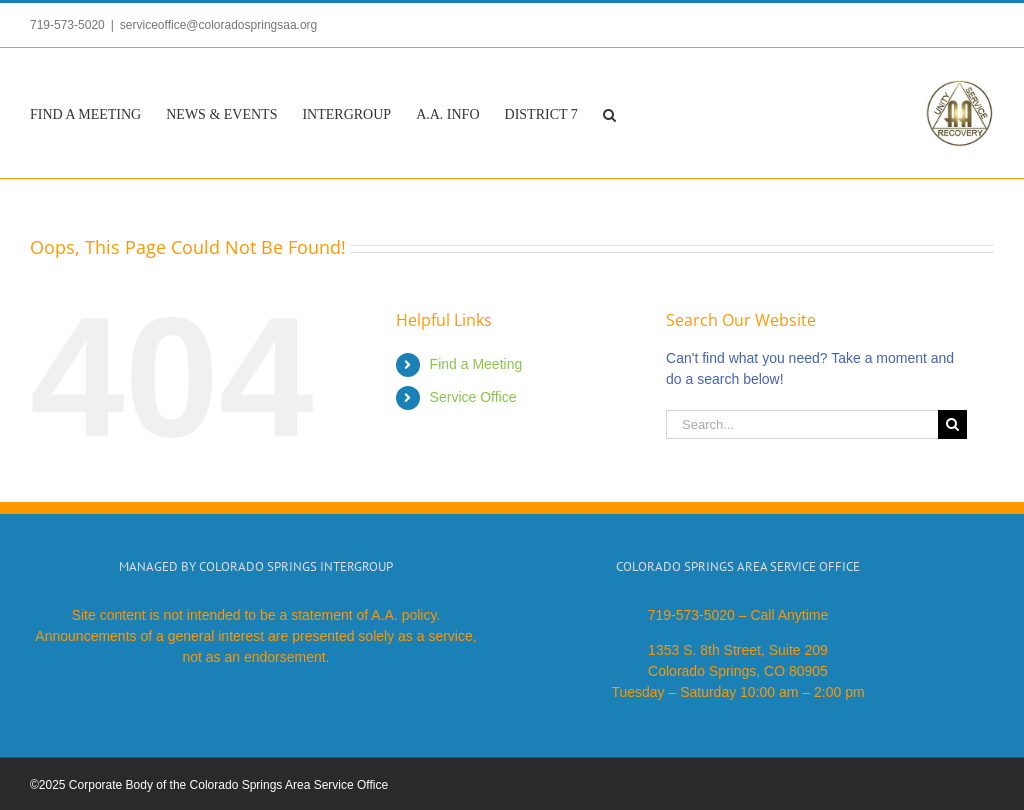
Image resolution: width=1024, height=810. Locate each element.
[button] (609, 113)
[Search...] (802, 424)
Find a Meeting (476, 364)
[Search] (952, 424)
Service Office (473, 397)
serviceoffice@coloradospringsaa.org (218, 25)
